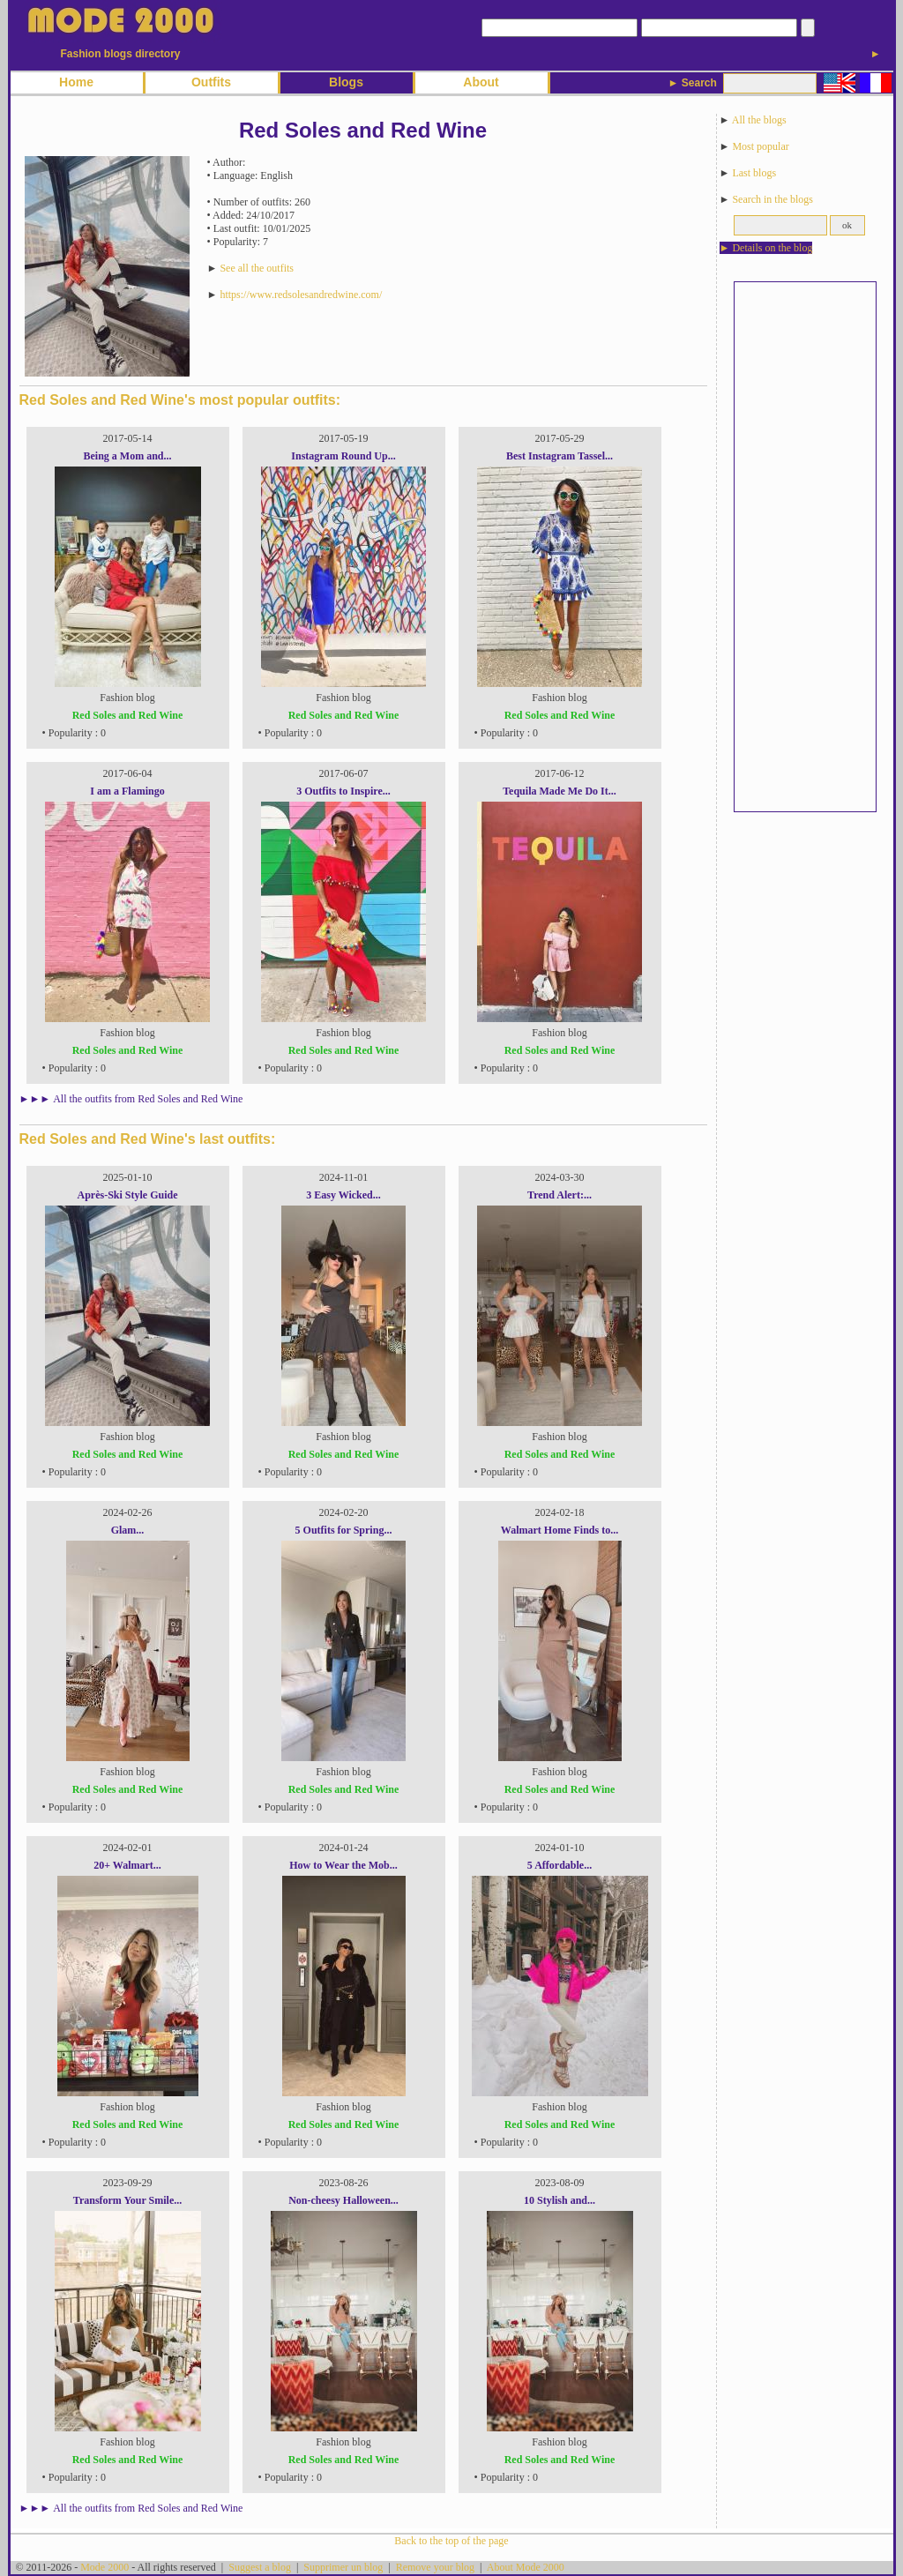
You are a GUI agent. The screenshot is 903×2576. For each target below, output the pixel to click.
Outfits (211, 82)
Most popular (760, 146)
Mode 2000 (104, 2567)
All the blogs (759, 120)
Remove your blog (435, 2567)
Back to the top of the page (451, 2541)
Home (76, 82)
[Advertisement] (805, 546)
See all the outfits (257, 268)
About (480, 82)
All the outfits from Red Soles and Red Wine (148, 1099)
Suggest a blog (259, 2567)
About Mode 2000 (525, 2567)
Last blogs (754, 173)
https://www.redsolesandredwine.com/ (301, 294)
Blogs (346, 82)
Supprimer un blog (343, 2567)
